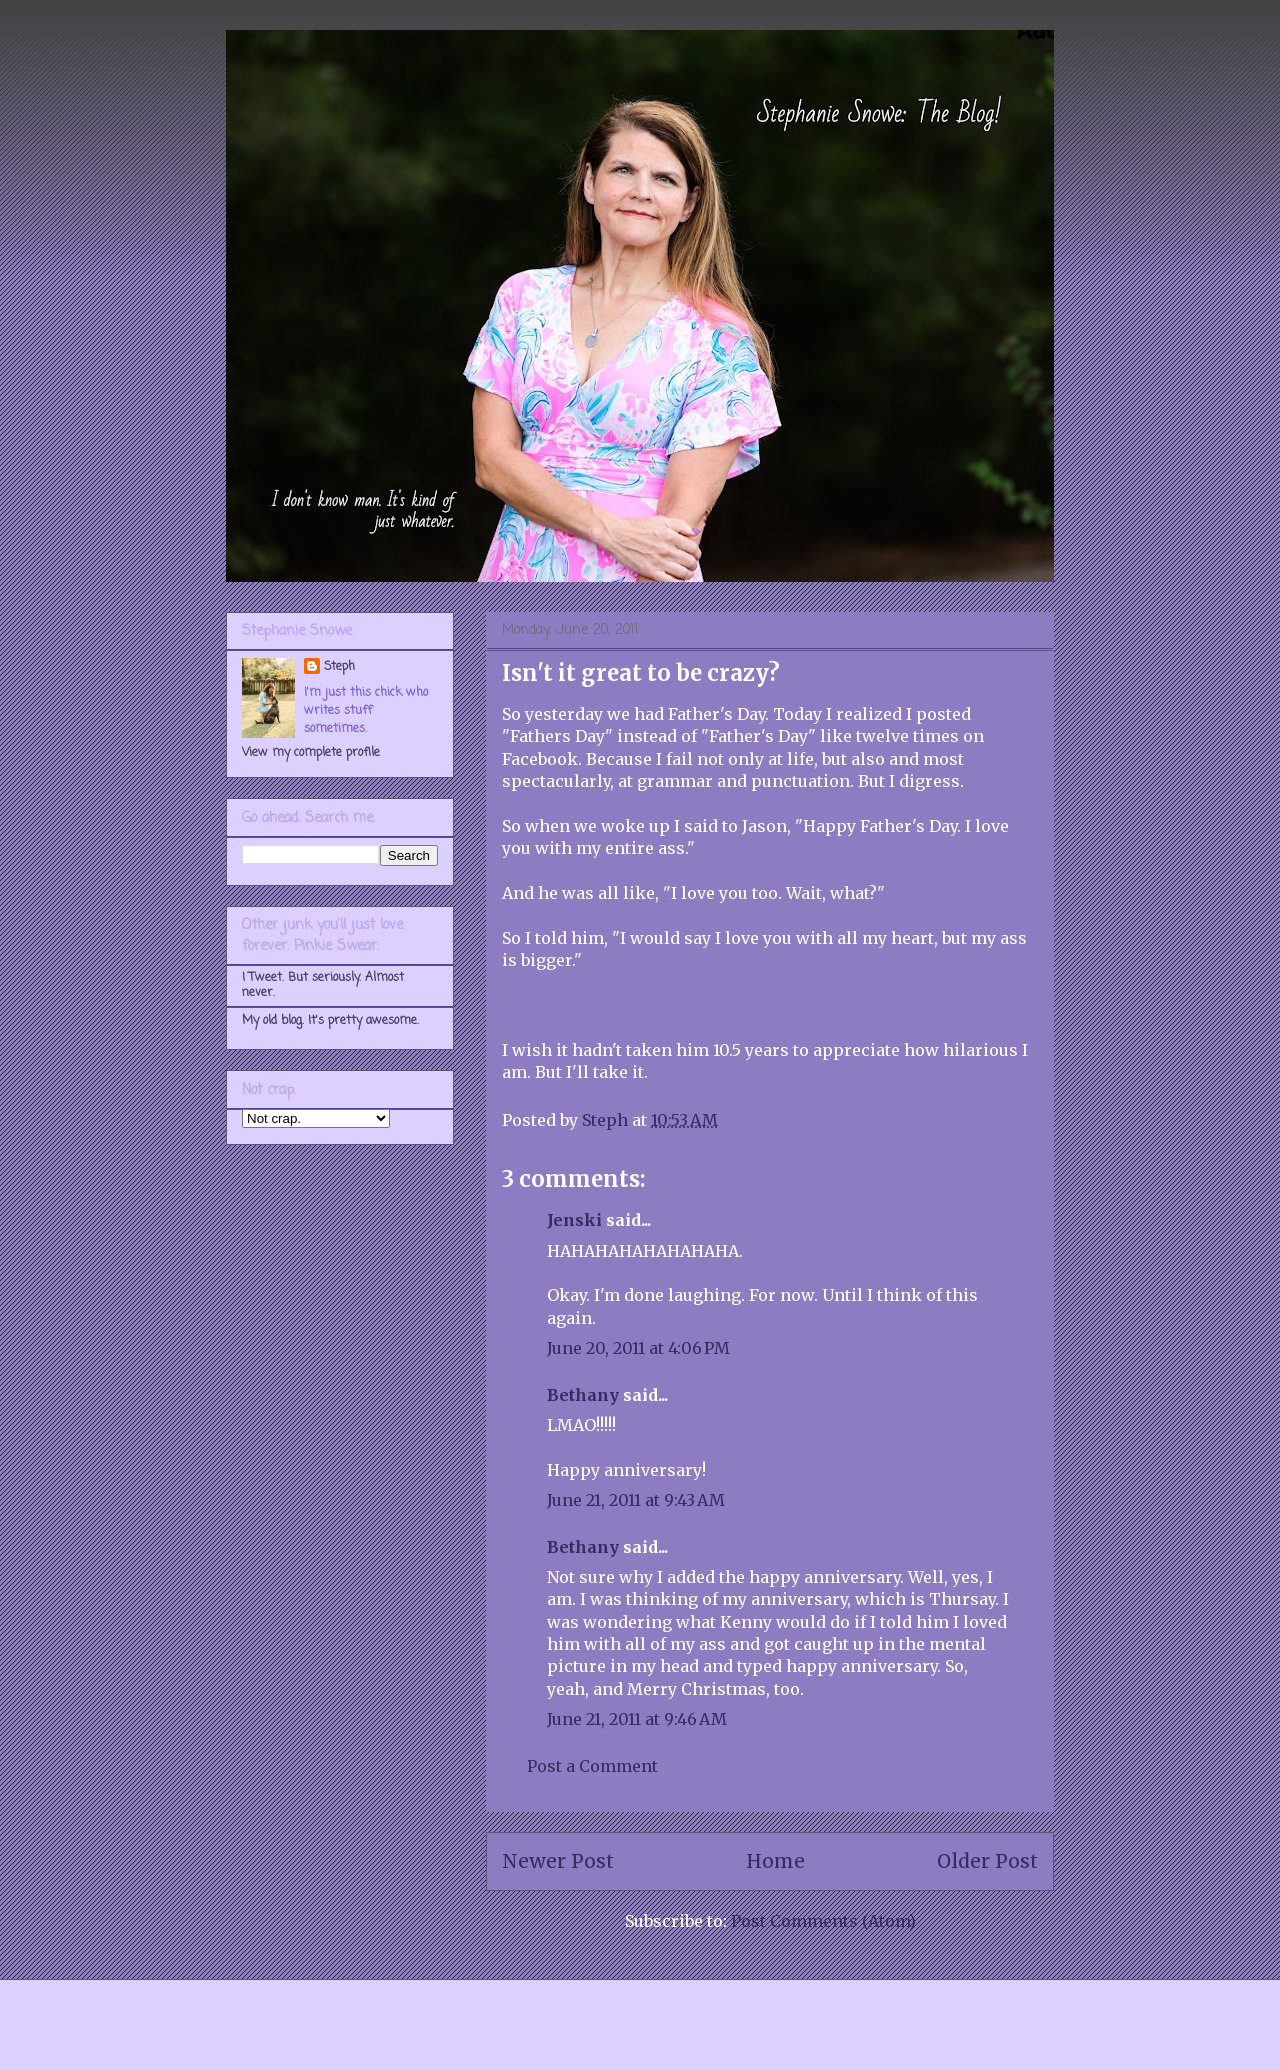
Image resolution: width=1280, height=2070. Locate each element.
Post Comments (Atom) (823, 1921)
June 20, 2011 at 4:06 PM (638, 1348)
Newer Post (558, 1861)
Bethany (583, 1395)
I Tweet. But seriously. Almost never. (323, 985)
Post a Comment (592, 1766)
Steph (339, 667)
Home (775, 1861)
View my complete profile (311, 753)
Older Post (987, 1861)
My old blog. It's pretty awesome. (330, 1021)
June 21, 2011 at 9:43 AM (636, 1500)
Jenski (574, 1220)
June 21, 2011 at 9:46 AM (637, 1719)
